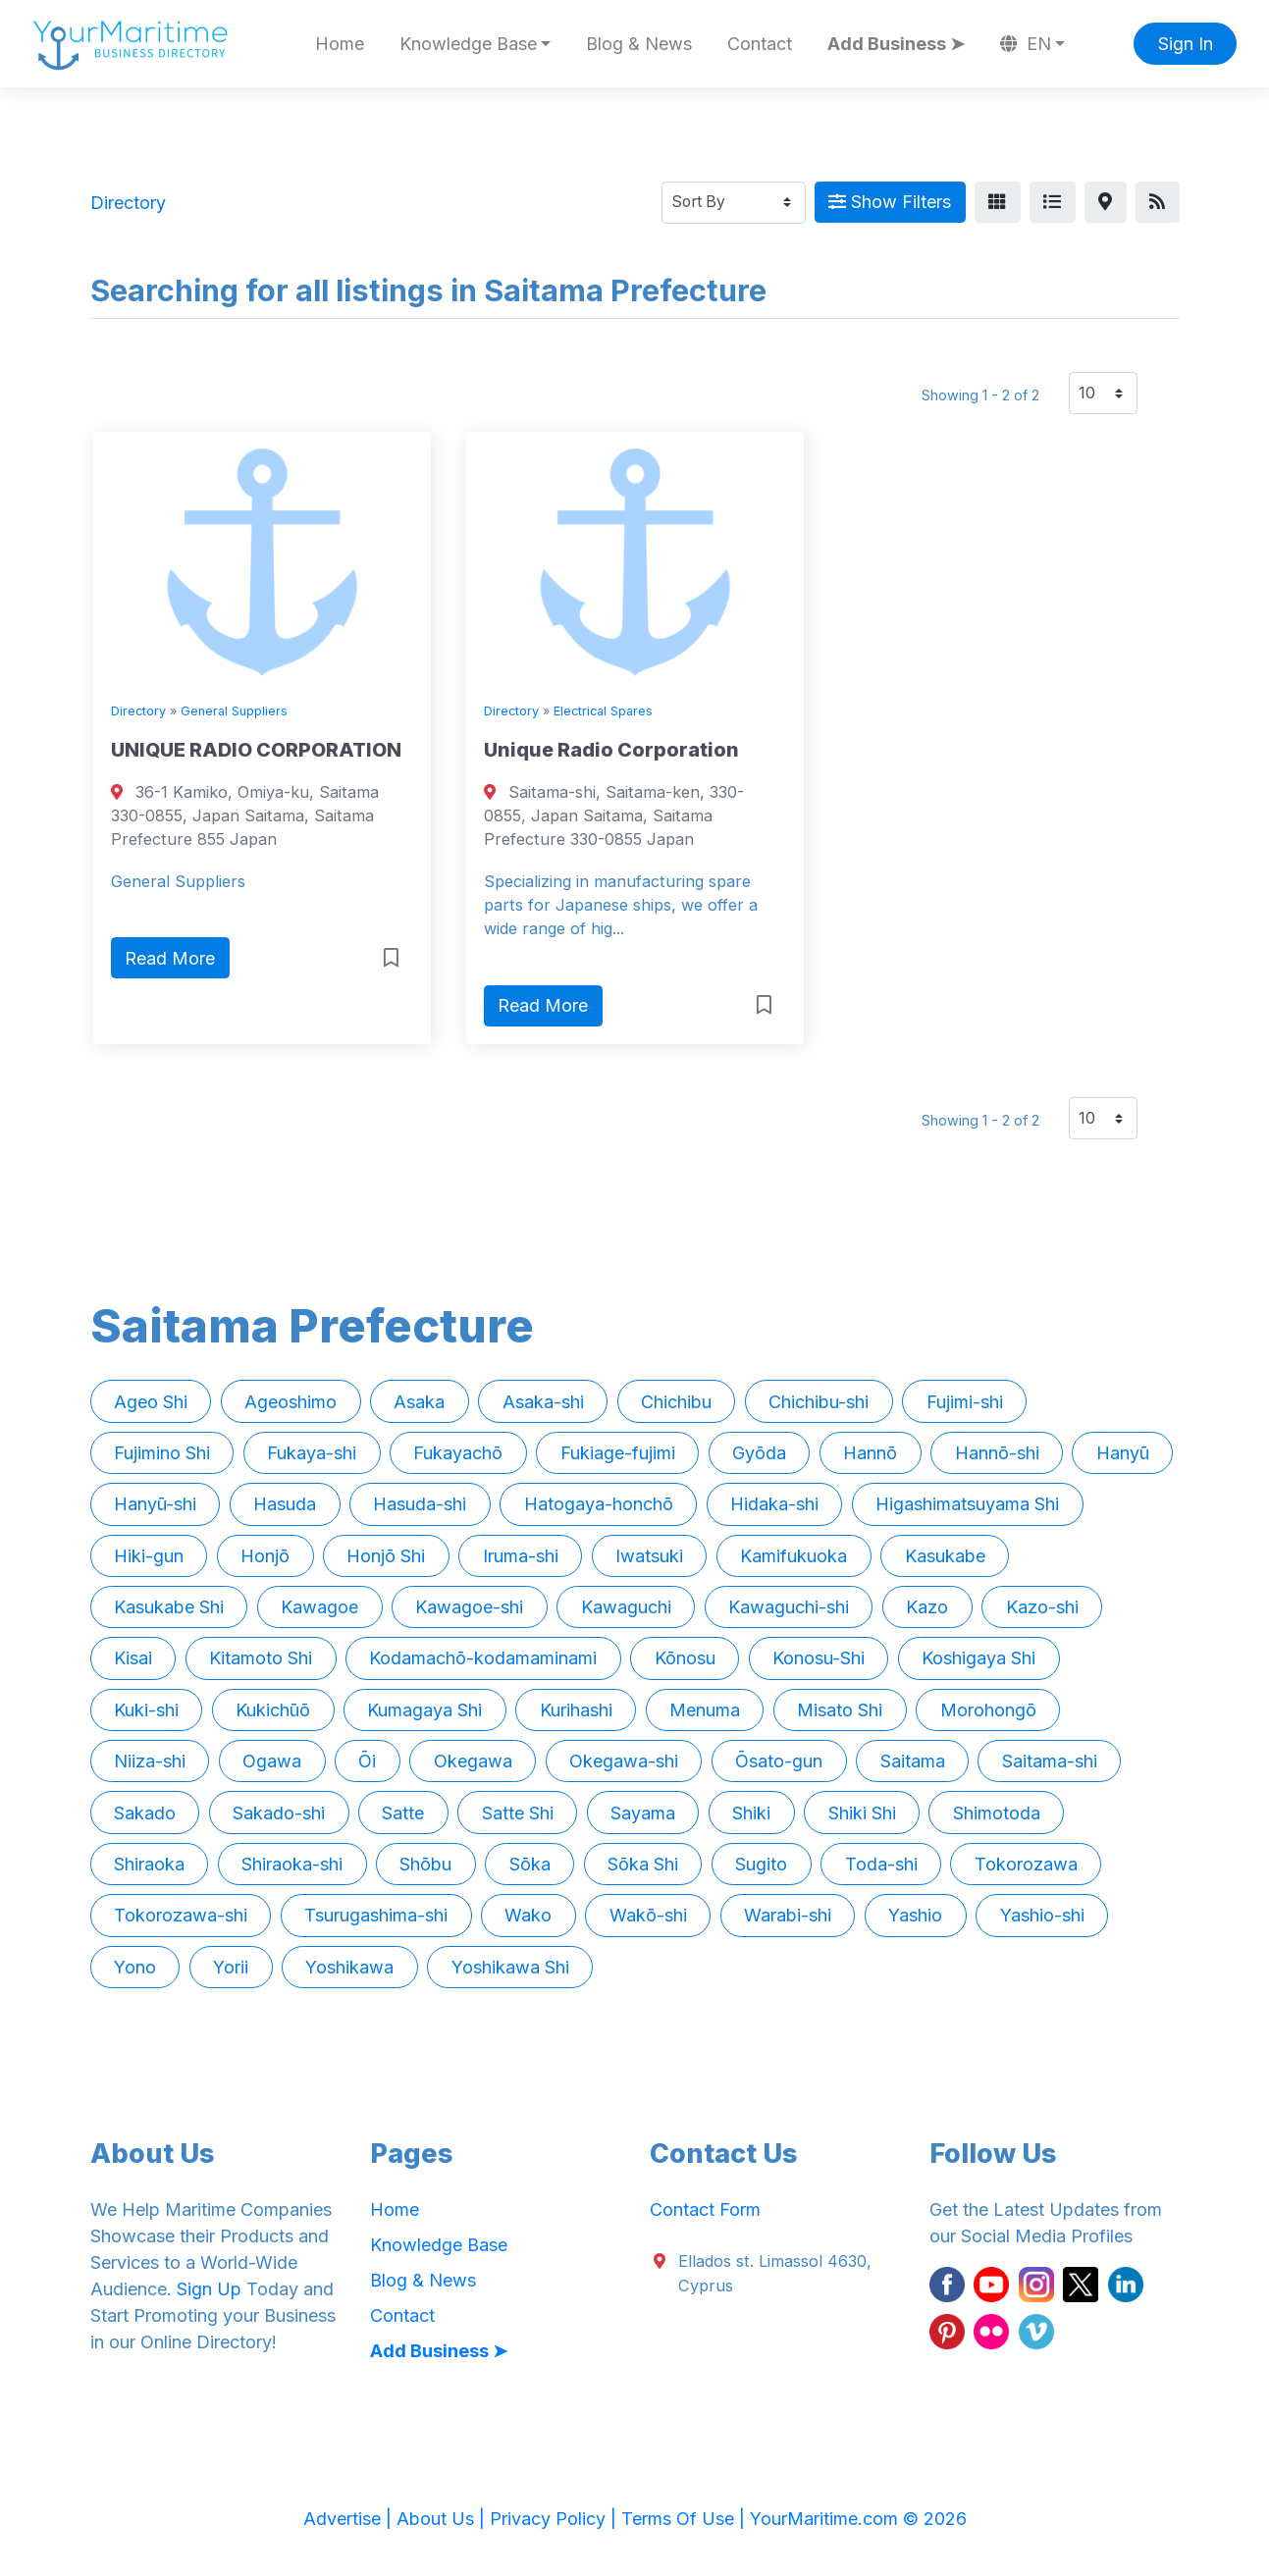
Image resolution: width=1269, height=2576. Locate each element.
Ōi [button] (367, 1761)
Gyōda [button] (759, 1453)
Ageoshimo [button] (290, 1402)
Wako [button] (528, 1915)
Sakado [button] (145, 1813)
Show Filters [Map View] (889, 201)
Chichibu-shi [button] (818, 1402)
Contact (759, 43)
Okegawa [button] (473, 1761)
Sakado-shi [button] (279, 1813)
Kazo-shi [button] (1042, 1607)
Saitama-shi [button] (1049, 1761)
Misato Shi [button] (839, 1710)
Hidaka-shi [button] (774, 1504)
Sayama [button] (642, 1813)
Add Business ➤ (896, 43)
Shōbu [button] (425, 1864)
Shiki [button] (751, 1813)
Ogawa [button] (271, 1761)
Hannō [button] (870, 1453)
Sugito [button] (761, 1864)
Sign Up (209, 2289)
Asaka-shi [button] (543, 1402)
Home (339, 43)
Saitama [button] (912, 1761)
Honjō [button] (265, 1556)
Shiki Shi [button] (862, 1813)
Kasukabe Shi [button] (169, 1607)
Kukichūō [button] (273, 1710)
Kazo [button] (927, 1607)
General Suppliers (234, 711)
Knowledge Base (438, 2244)
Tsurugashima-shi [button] (376, 1915)
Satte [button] (403, 1813)
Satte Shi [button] (518, 1813)
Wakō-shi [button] (648, 1915)
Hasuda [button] (284, 1504)
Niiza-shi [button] (149, 1761)
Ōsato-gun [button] (778, 1761)
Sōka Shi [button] (643, 1864)
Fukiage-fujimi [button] (617, 1453)
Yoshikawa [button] (349, 1967)
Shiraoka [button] (149, 1864)
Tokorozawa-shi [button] (180, 1915)
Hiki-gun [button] (149, 1556)
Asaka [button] (419, 1402)
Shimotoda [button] (996, 1813)
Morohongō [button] (988, 1710)
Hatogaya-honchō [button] (598, 1504)
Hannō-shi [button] (997, 1453)
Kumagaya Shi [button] (424, 1710)
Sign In (1185, 43)
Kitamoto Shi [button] (260, 1658)
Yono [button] (135, 1967)
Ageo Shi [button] (150, 1402)
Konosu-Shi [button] (818, 1658)
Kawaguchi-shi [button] (788, 1607)
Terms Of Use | (685, 2518)
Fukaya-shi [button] (311, 1453)
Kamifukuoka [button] (793, 1556)
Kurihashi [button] (576, 1710)
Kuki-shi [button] (146, 1710)
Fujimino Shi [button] (162, 1453)
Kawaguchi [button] (626, 1607)
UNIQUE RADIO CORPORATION (256, 750)
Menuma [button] (704, 1710)
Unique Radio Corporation (611, 750)
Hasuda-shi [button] (419, 1504)
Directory (138, 711)
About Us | (443, 2518)
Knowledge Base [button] (468, 43)
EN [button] (1025, 43)
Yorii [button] (230, 1967)
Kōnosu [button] (685, 1658)
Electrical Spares (603, 711)
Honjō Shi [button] (385, 1556)
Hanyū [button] (1122, 1453)
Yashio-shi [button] (1042, 1915)
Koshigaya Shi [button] (978, 1658)
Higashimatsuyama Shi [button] (967, 1504)
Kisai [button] (133, 1658)
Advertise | (350, 2518)
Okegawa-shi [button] (623, 1761)
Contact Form (705, 2209)
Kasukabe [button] (945, 1556)
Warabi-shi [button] (787, 1915)
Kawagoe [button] (319, 1607)
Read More (170, 958)
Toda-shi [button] (881, 1864)
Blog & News (639, 43)
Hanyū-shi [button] (155, 1504)
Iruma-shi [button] (520, 1556)
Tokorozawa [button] (1026, 1864)
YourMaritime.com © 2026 (858, 2518)
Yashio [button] (915, 1915)
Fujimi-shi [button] (964, 1402)
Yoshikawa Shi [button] (510, 1967)
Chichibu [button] (676, 1402)
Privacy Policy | (555, 2518)
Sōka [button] (530, 1864)
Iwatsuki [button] (649, 1556)
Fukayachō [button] (457, 1453)
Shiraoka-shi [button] (292, 1864)
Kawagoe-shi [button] (469, 1607)
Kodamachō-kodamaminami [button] (483, 1658)
